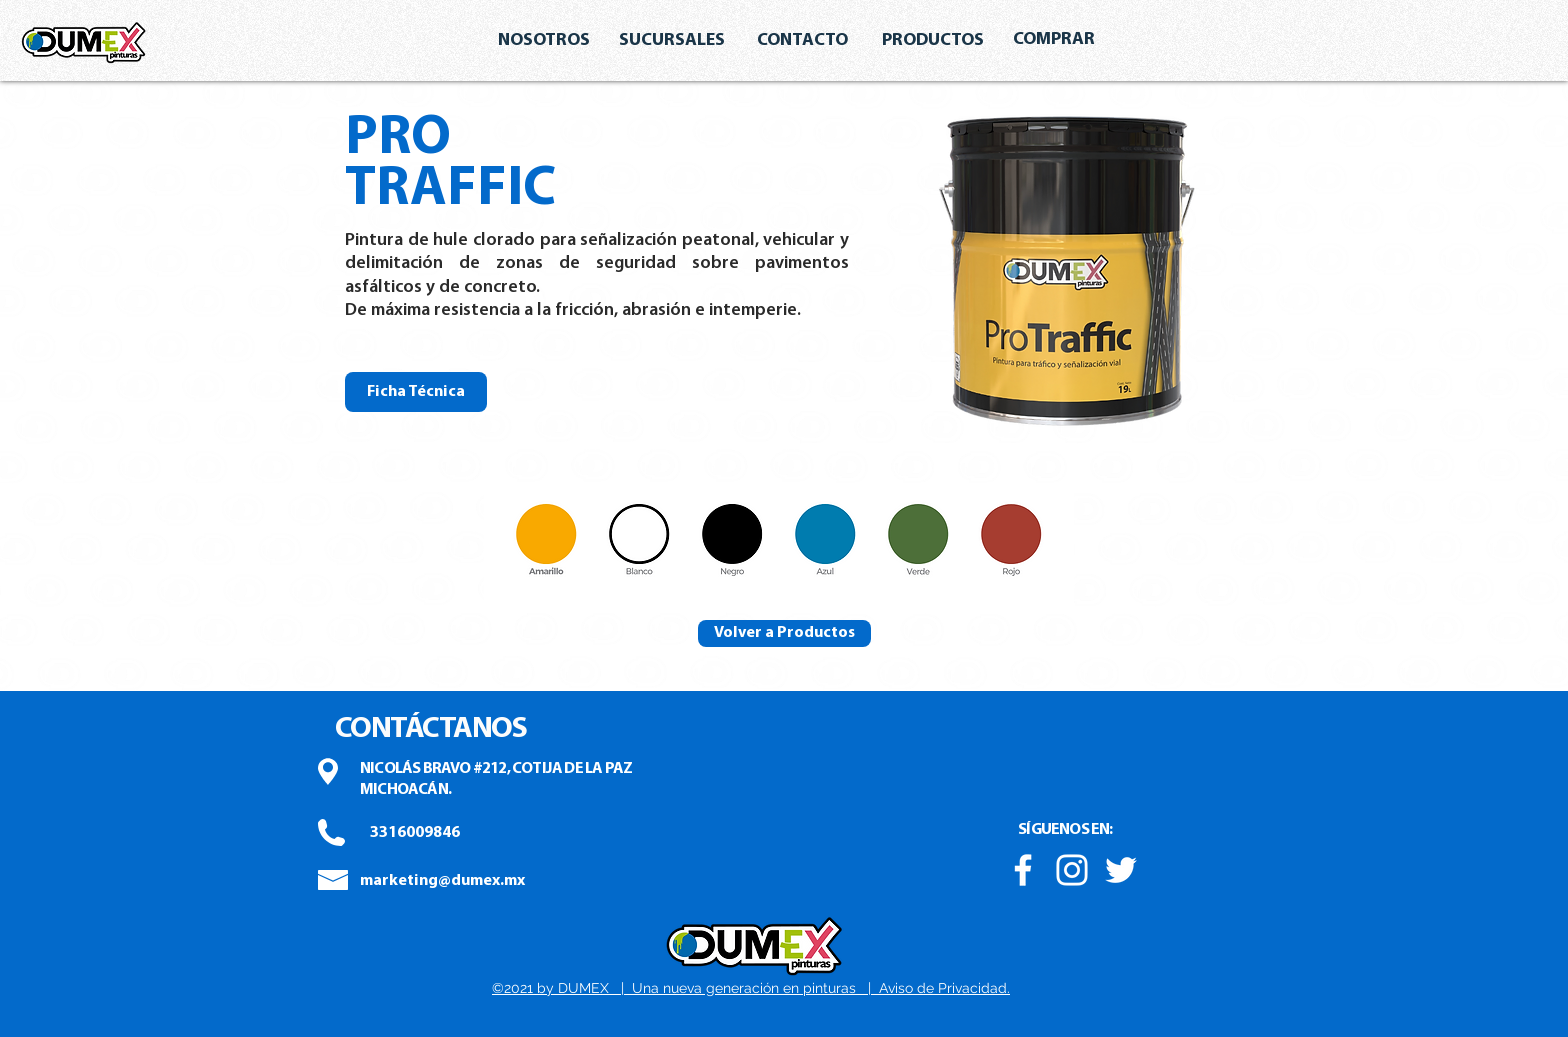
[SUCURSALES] (671, 41)
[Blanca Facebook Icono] (1023, 870)
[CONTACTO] (802, 41)
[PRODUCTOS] (933, 41)
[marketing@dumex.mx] (442, 881)
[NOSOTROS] (543, 41)
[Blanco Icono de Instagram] (1072, 870)
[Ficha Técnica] (416, 392)
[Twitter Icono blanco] (1121, 870)
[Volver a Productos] (784, 633)
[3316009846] (415, 833)
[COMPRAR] (1054, 40)
